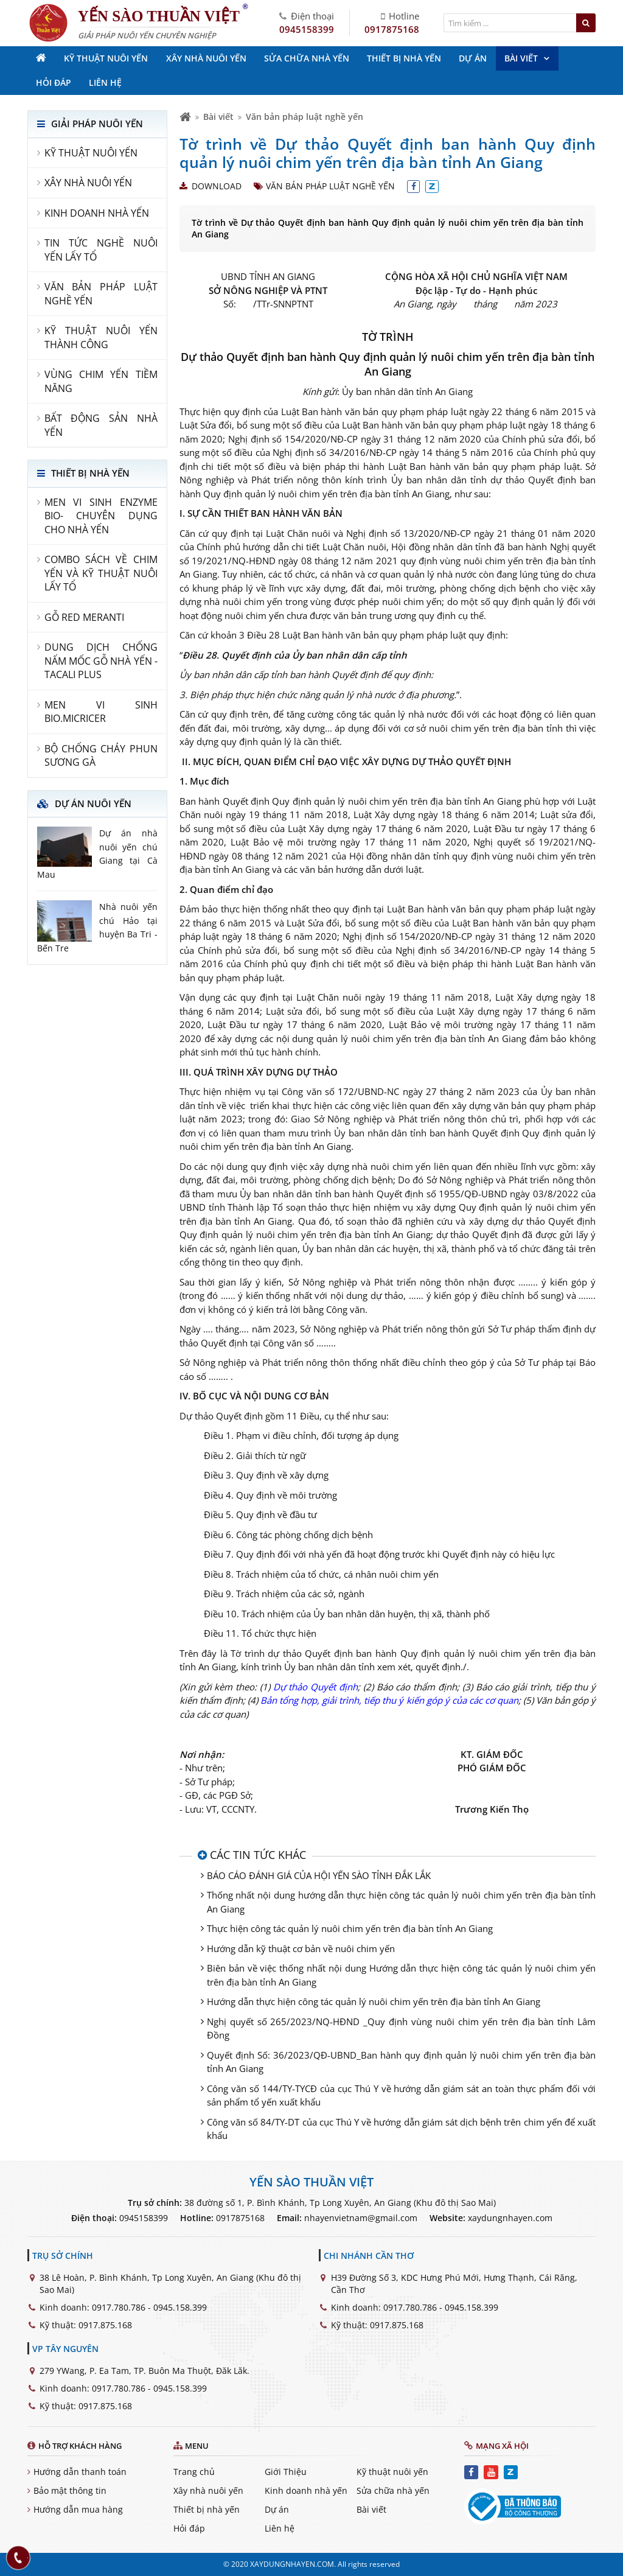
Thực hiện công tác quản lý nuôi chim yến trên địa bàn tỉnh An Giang (350, 1928)
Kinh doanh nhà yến (306, 2490)
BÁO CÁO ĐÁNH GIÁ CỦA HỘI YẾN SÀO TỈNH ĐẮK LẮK (319, 1875)
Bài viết (218, 116)
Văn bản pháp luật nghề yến (304, 116)
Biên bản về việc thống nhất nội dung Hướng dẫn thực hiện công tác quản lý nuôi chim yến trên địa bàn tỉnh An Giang (401, 1975)
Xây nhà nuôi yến (208, 2490)
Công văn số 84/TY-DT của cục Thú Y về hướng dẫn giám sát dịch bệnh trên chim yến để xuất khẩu (401, 2129)
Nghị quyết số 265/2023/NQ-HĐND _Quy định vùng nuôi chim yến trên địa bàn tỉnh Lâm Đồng (401, 2028)
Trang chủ (194, 2471)
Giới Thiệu (286, 2471)
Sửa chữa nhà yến (393, 2490)
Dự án (277, 2509)
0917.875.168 (105, 2325)
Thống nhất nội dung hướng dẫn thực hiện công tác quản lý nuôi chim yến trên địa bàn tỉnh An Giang (401, 1902)
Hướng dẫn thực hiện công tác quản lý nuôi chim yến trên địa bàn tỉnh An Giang (373, 2001)
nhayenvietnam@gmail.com (360, 2218)
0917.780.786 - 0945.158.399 (149, 2307)
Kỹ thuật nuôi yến (392, 2471)
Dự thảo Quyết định (315, 1687)
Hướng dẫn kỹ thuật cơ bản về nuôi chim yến (301, 1948)
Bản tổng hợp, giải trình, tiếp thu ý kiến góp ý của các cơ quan (389, 1700)
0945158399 (306, 29)
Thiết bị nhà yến (206, 2509)
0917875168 (391, 29)
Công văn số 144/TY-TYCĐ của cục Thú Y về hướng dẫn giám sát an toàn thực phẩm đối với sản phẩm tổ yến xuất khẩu (401, 2095)
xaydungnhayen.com (510, 2218)
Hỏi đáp (189, 2528)
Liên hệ (279, 2528)
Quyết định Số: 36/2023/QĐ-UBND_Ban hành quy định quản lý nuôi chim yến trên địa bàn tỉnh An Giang (401, 2062)
